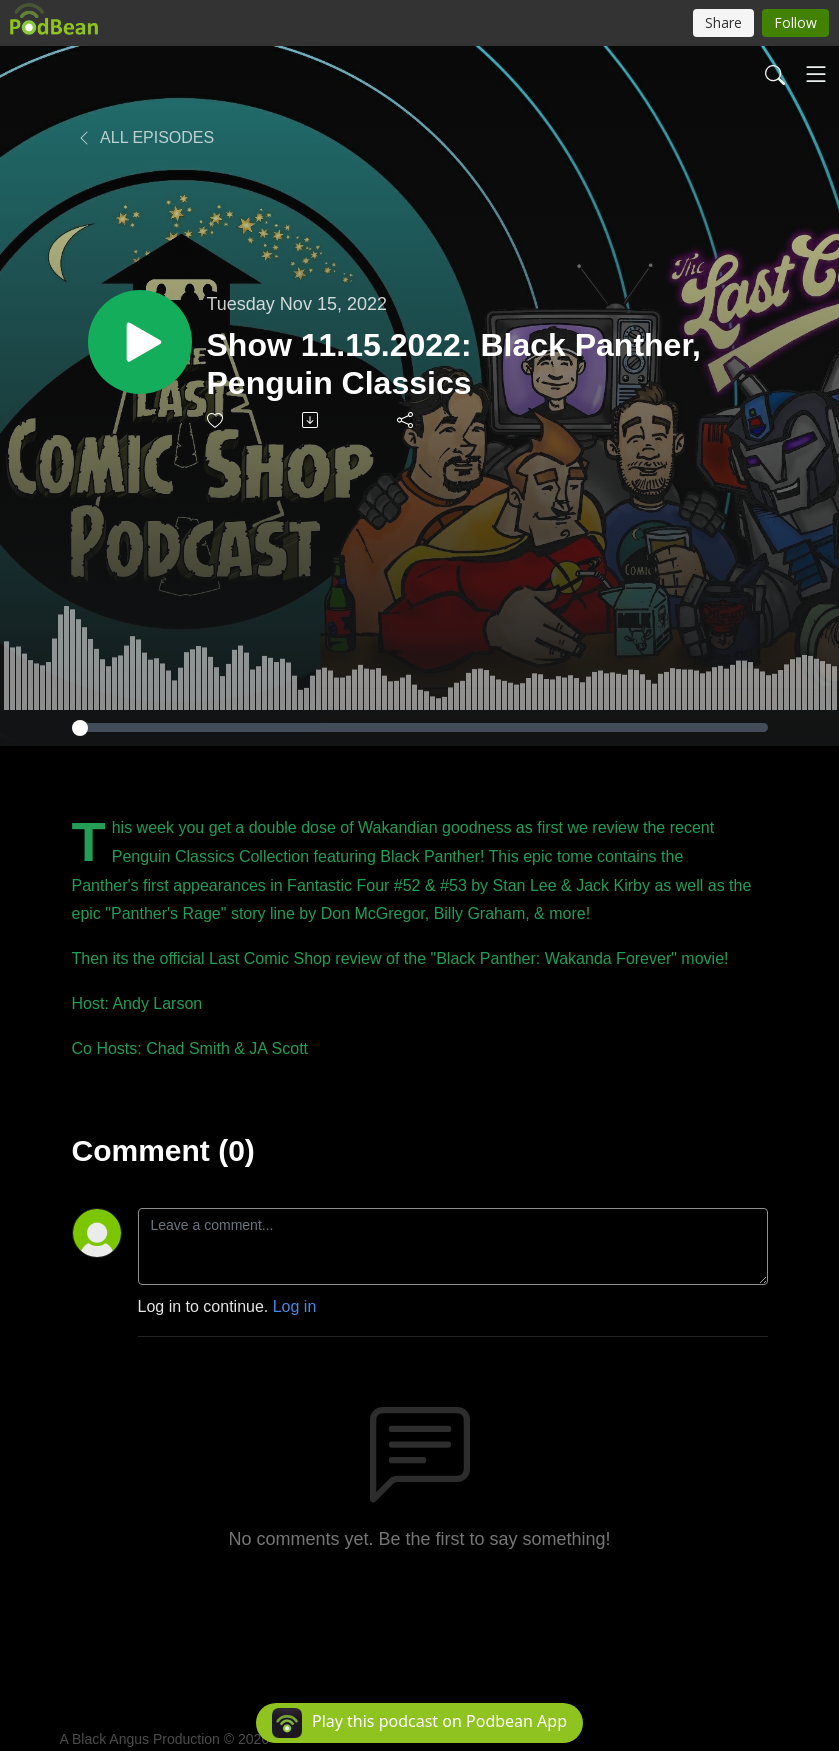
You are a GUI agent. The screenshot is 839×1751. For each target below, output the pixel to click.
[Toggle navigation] (816, 74)
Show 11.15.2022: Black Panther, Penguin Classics (454, 364)
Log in (295, 1306)
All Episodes (145, 137)
